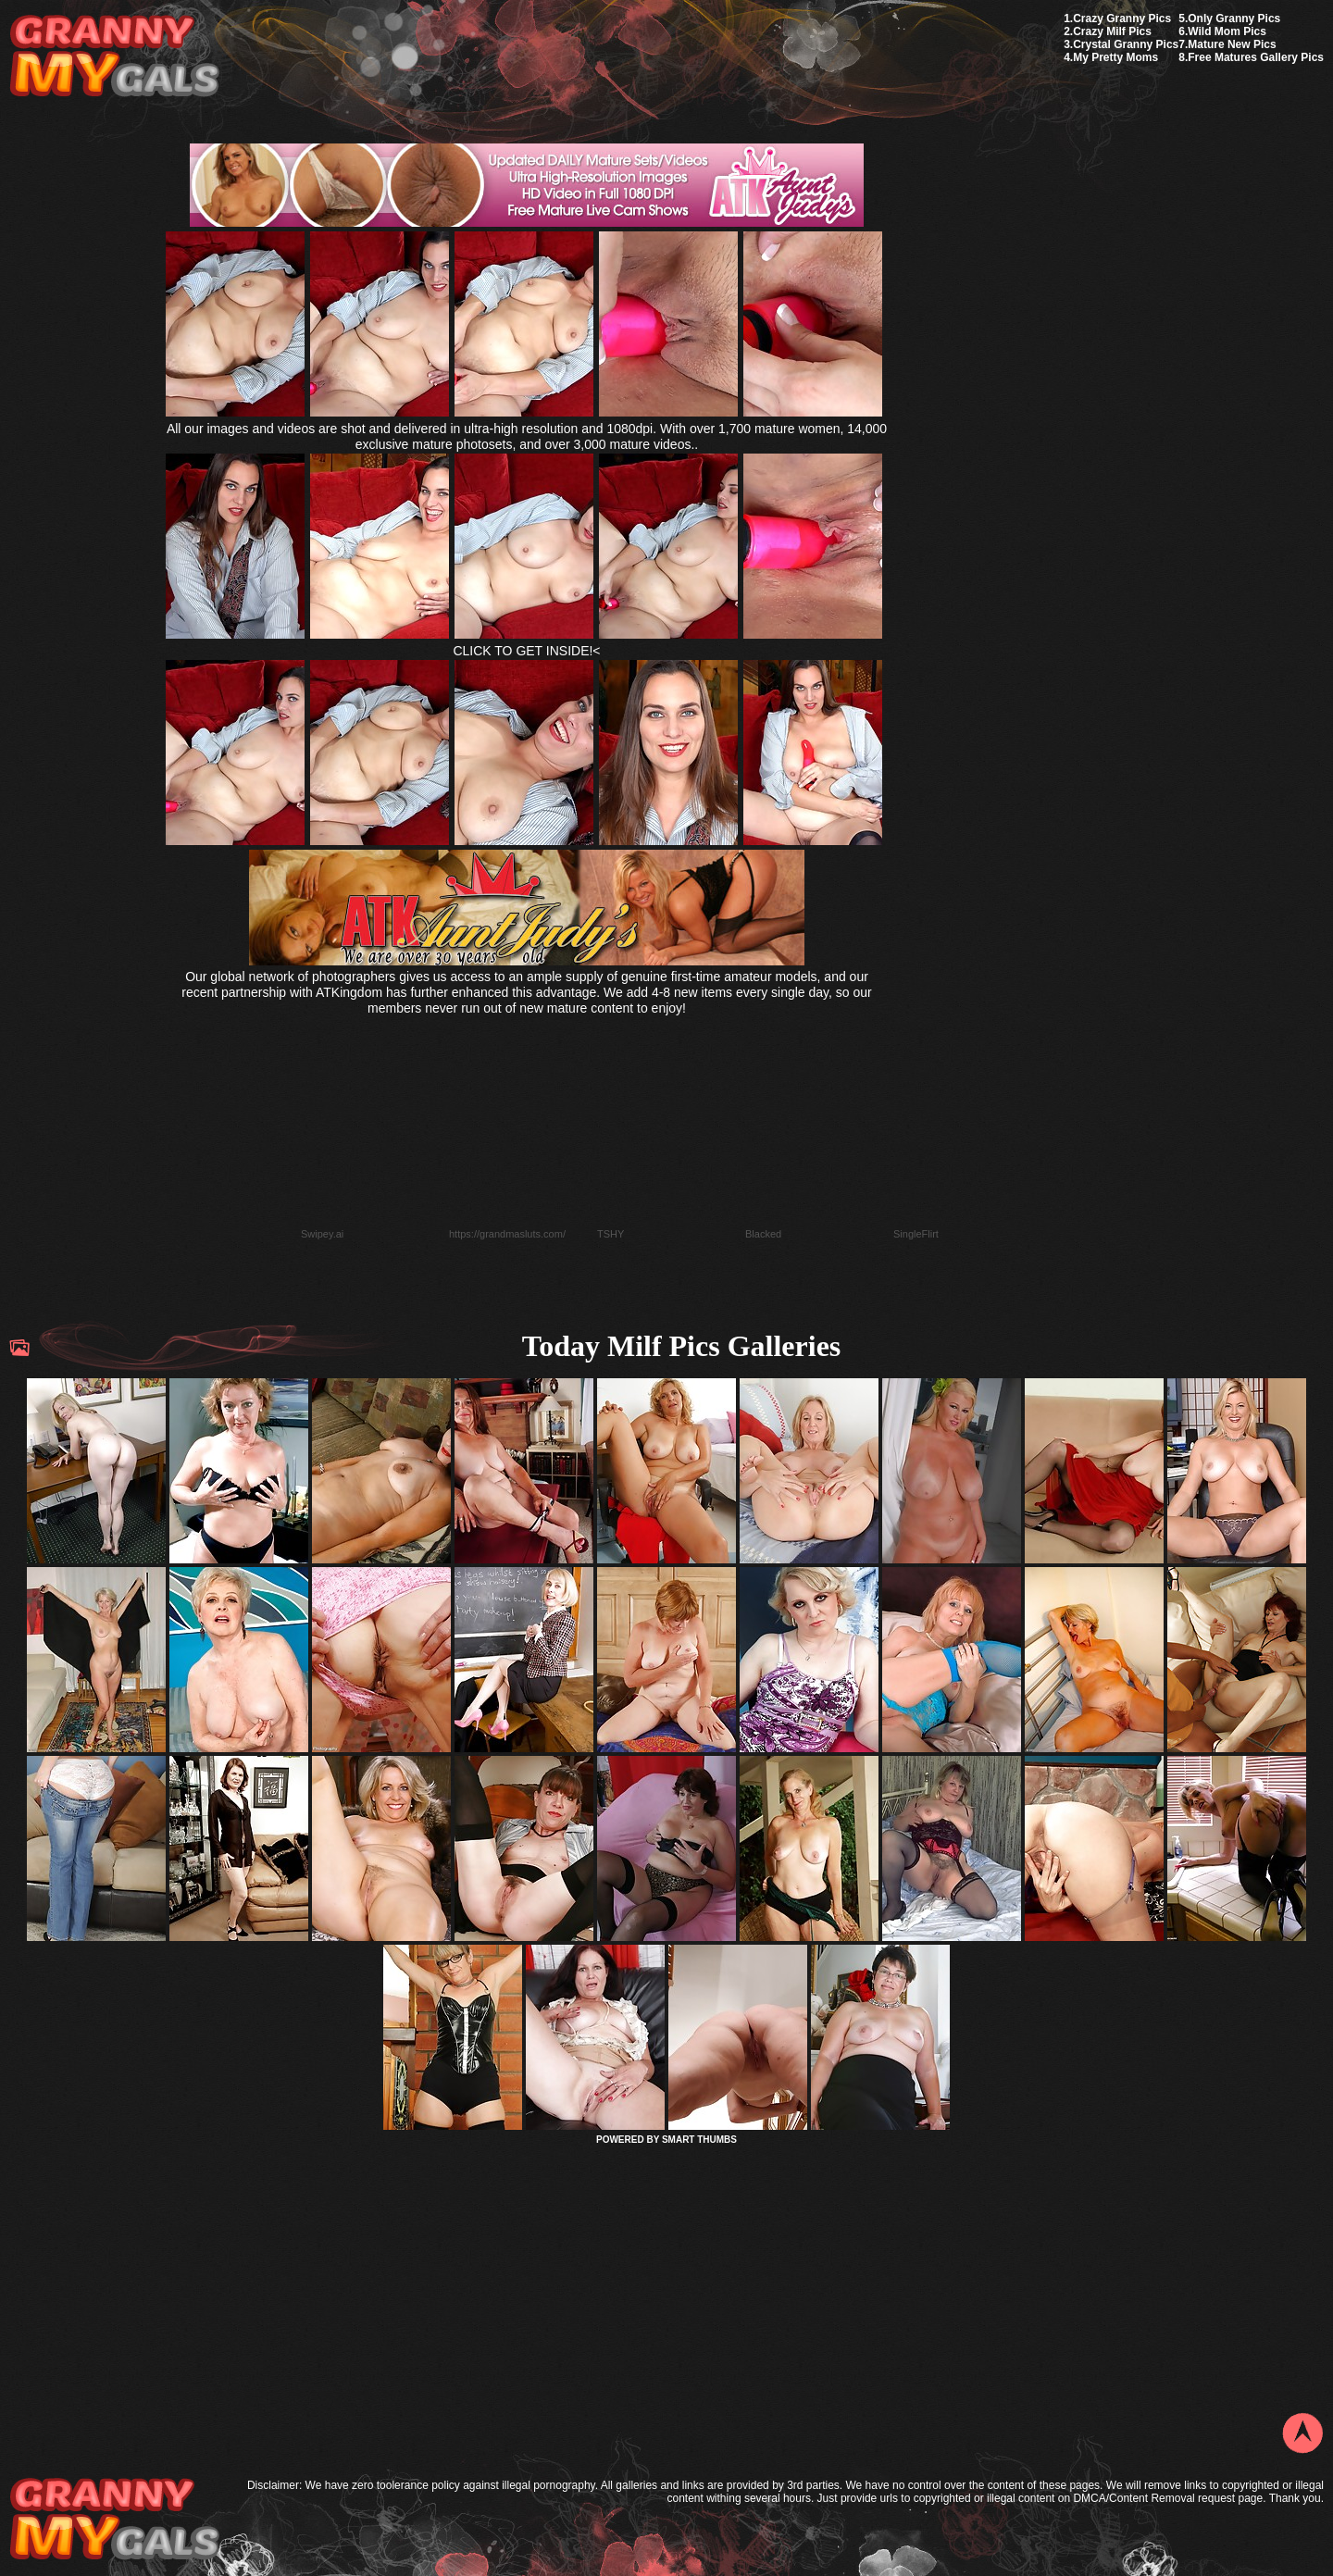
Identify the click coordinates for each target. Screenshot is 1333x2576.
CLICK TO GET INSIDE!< (526, 650)
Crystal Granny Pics (1125, 44)
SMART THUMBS (699, 2139)
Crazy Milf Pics (1112, 31)
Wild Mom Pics (1227, 31)
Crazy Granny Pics (1122, 18)
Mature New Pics (1232, 44)
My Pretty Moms (1115, 57)
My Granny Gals (114, 57)
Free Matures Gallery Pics (1256, 57)
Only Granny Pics (1234, 18)
